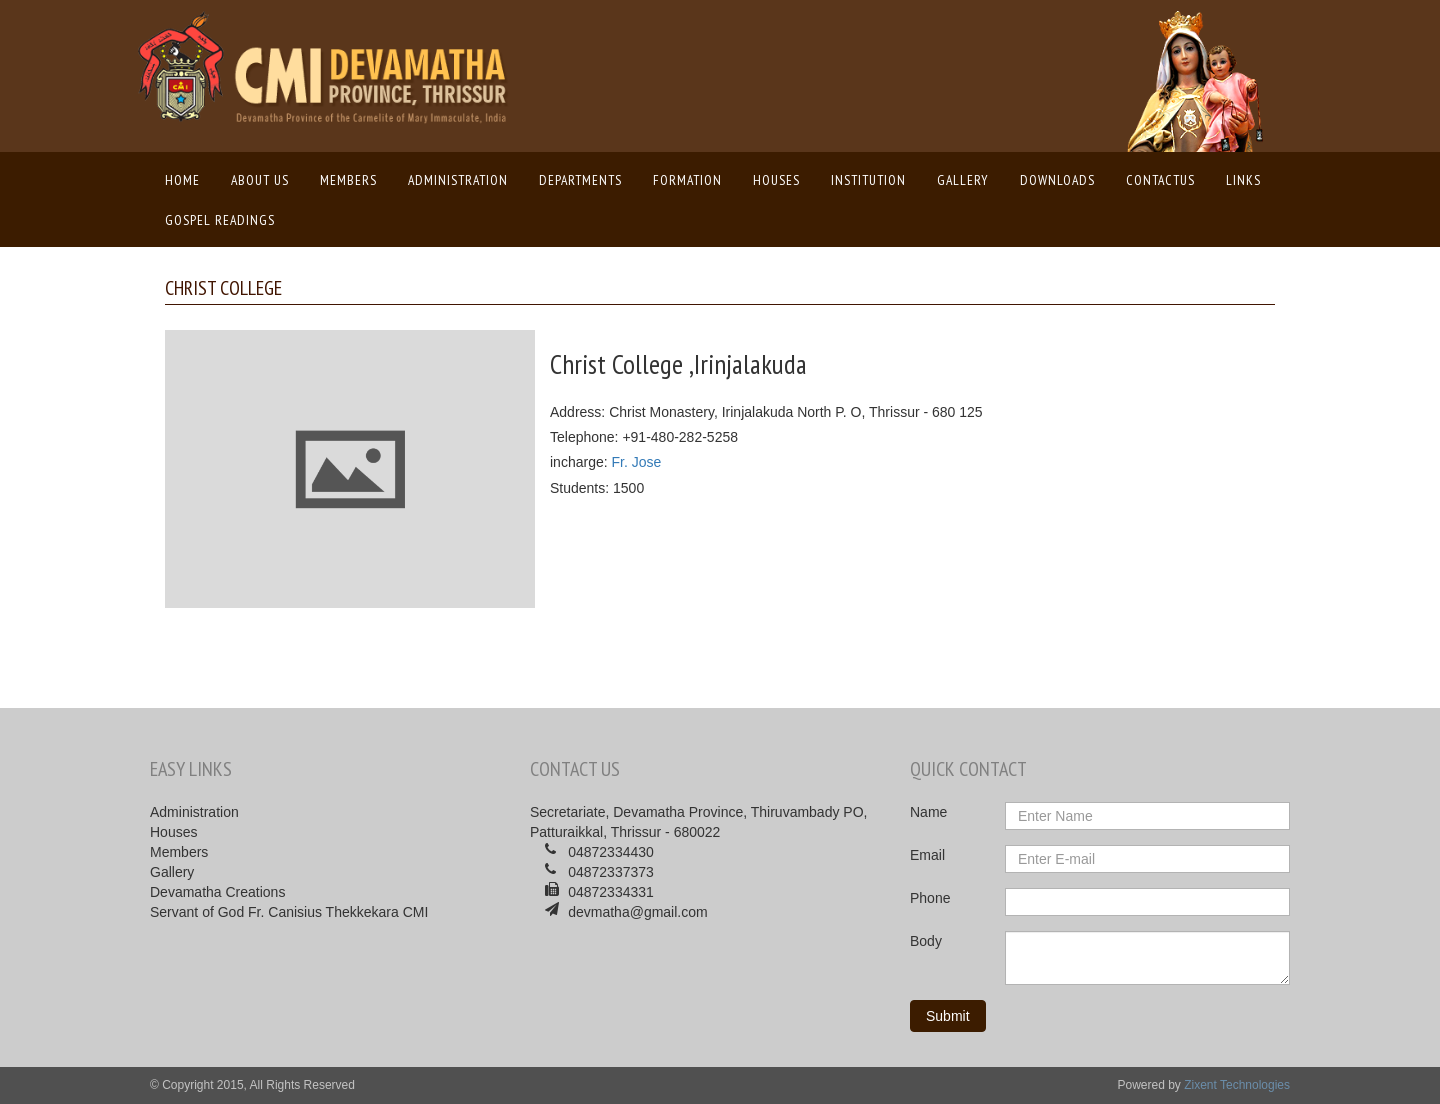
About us (260, 180)
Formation (687, 180)
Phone (930, 898)
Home (187, 179)
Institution (868, 180)
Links (1243, 180)
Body (926, 941)
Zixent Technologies (1237, 1085)
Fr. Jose (636, 462)
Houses (776, 180)
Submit (948, 1016)
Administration (458, 180)
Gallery (963, 180)
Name (928, 812)
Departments (580, 180)
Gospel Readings (220, 220)
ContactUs (1160, 180)
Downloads (1057, 180)
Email (927, 855)
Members (348, 180)
